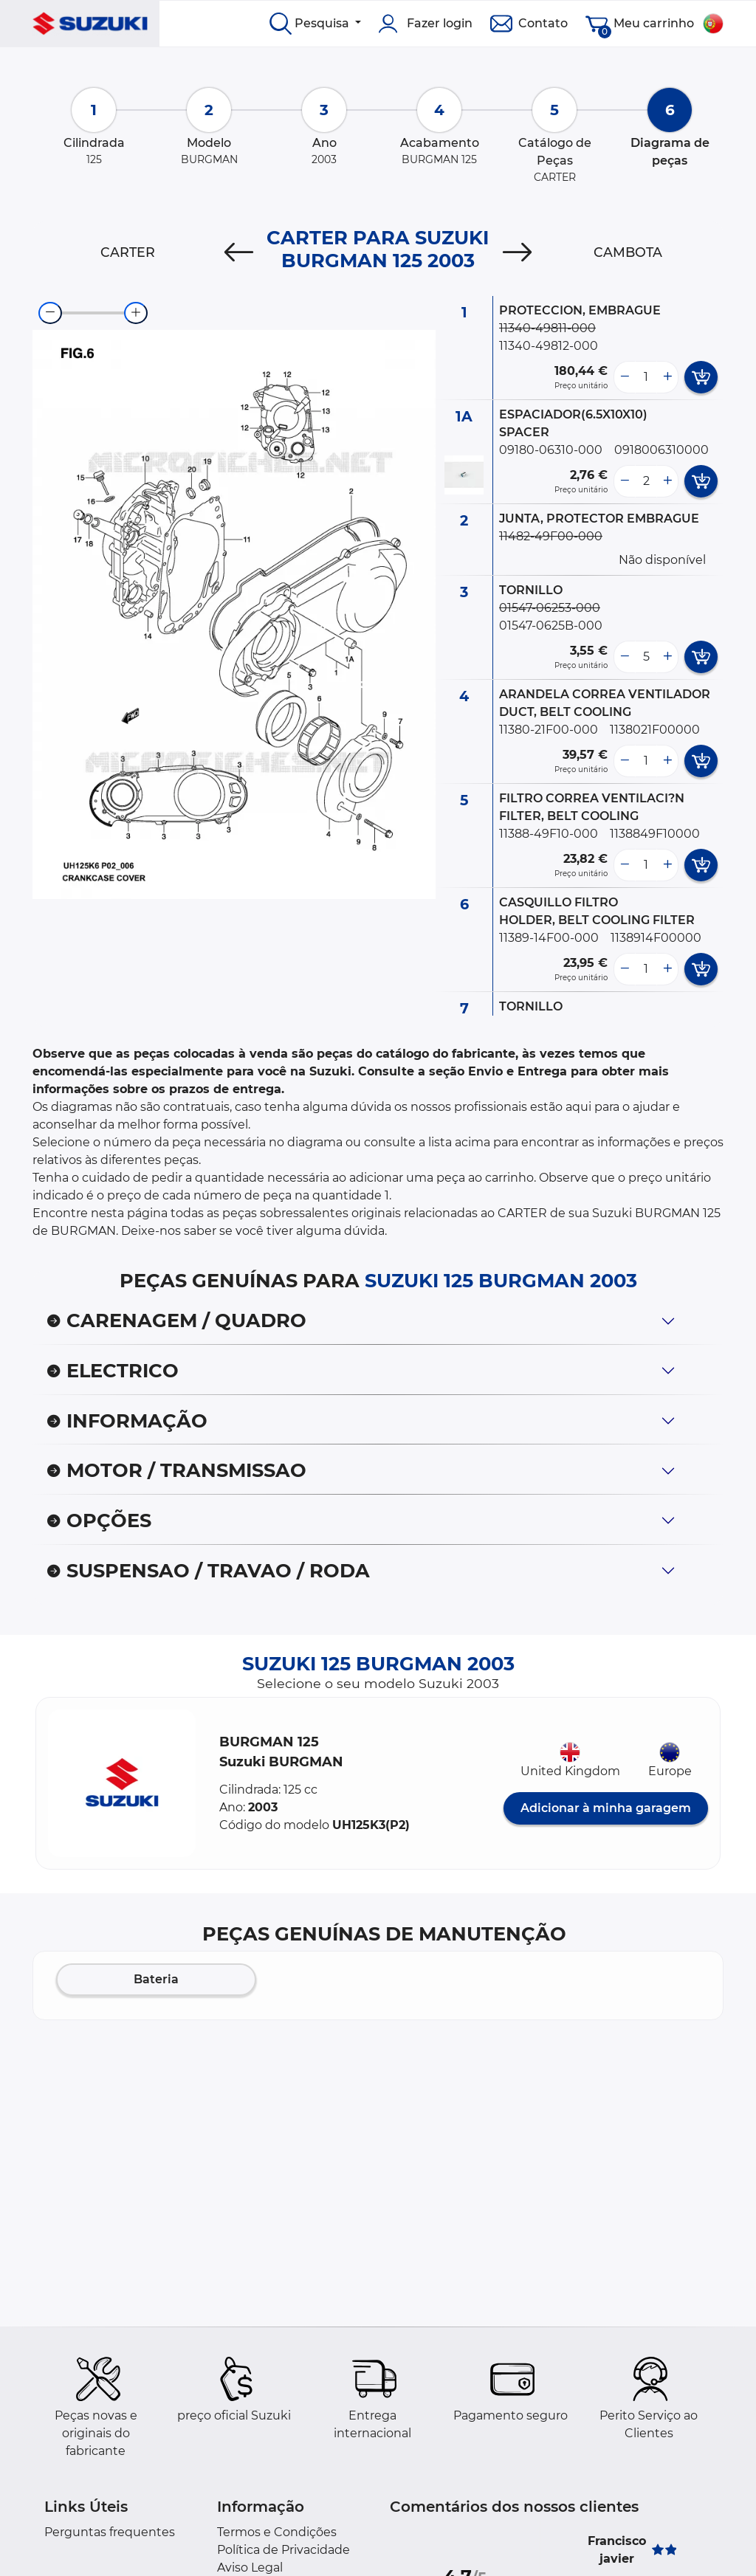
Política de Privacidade (283, 2550)
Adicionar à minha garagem (605, 1808)
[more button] (667, 377)
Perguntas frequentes (109, 2532)
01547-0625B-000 (550, 626)
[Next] (517, 252)
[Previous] (239, 252)
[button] (122, 1783)
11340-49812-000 (548, 346)
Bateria (156, 1979)
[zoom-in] (136, 313)
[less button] (625, 377)
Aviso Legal (250, 2567)
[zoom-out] (50, 313)
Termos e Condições (277, 2532)
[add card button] (701, 377)
